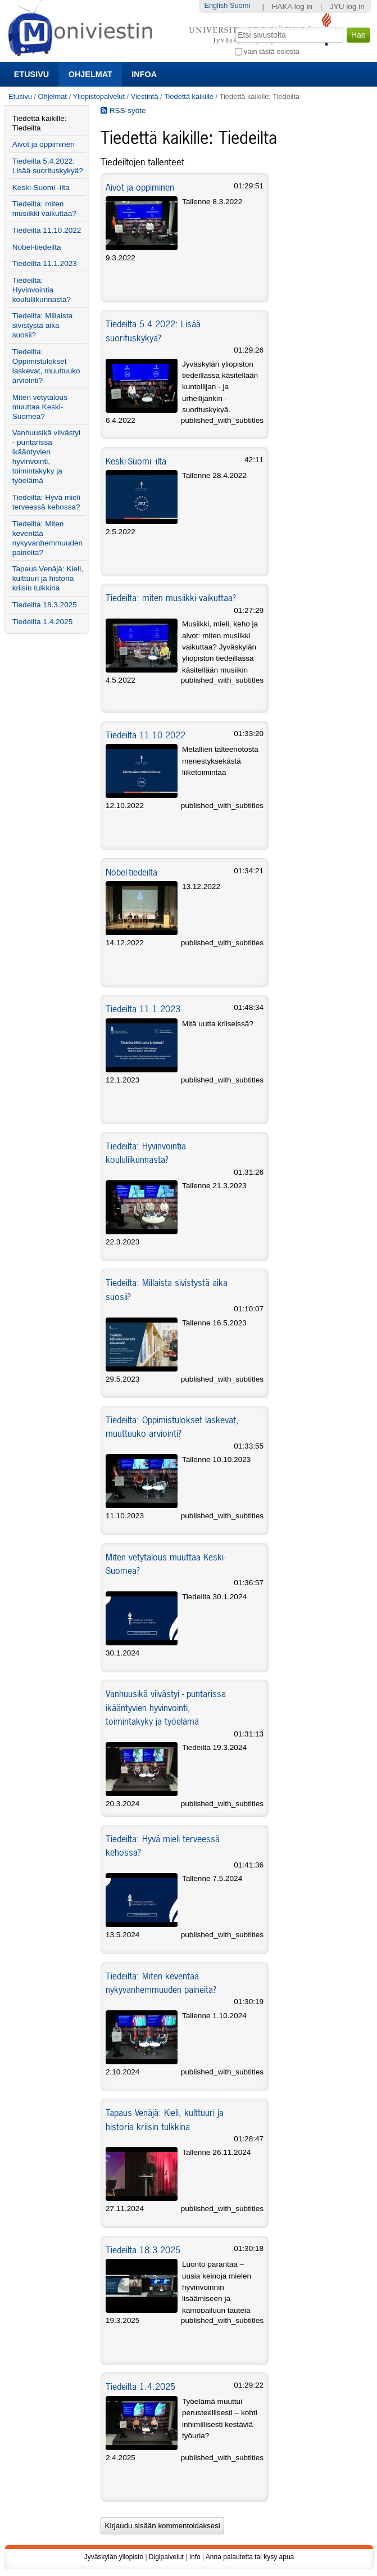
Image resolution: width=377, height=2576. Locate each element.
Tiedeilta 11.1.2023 (143, 1009)
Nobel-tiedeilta (131, 872)
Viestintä (144, 96)
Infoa (144, 74)
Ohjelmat (90, 74)
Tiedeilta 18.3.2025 (143, 2250)
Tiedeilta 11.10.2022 (145, 735)
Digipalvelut (166, 2557)
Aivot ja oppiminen (140, 187)
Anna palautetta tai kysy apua (250, 2557)
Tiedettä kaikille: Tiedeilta (39, 123)
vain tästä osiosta (271, 51)
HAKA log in (292, 6)
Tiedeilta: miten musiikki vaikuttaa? (171, 598)
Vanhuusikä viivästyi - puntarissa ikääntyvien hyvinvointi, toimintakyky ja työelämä (166, 1707)
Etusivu (31, 74)
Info (195, 2557)
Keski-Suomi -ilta (136, 461)
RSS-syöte (123, 110)
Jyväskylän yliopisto (113, 2557)
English (216, 5)
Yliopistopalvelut (99, 96)
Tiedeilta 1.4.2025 (140, 2386)
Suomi (240, 5)
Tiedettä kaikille (189, 96)
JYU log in (347, 6)
